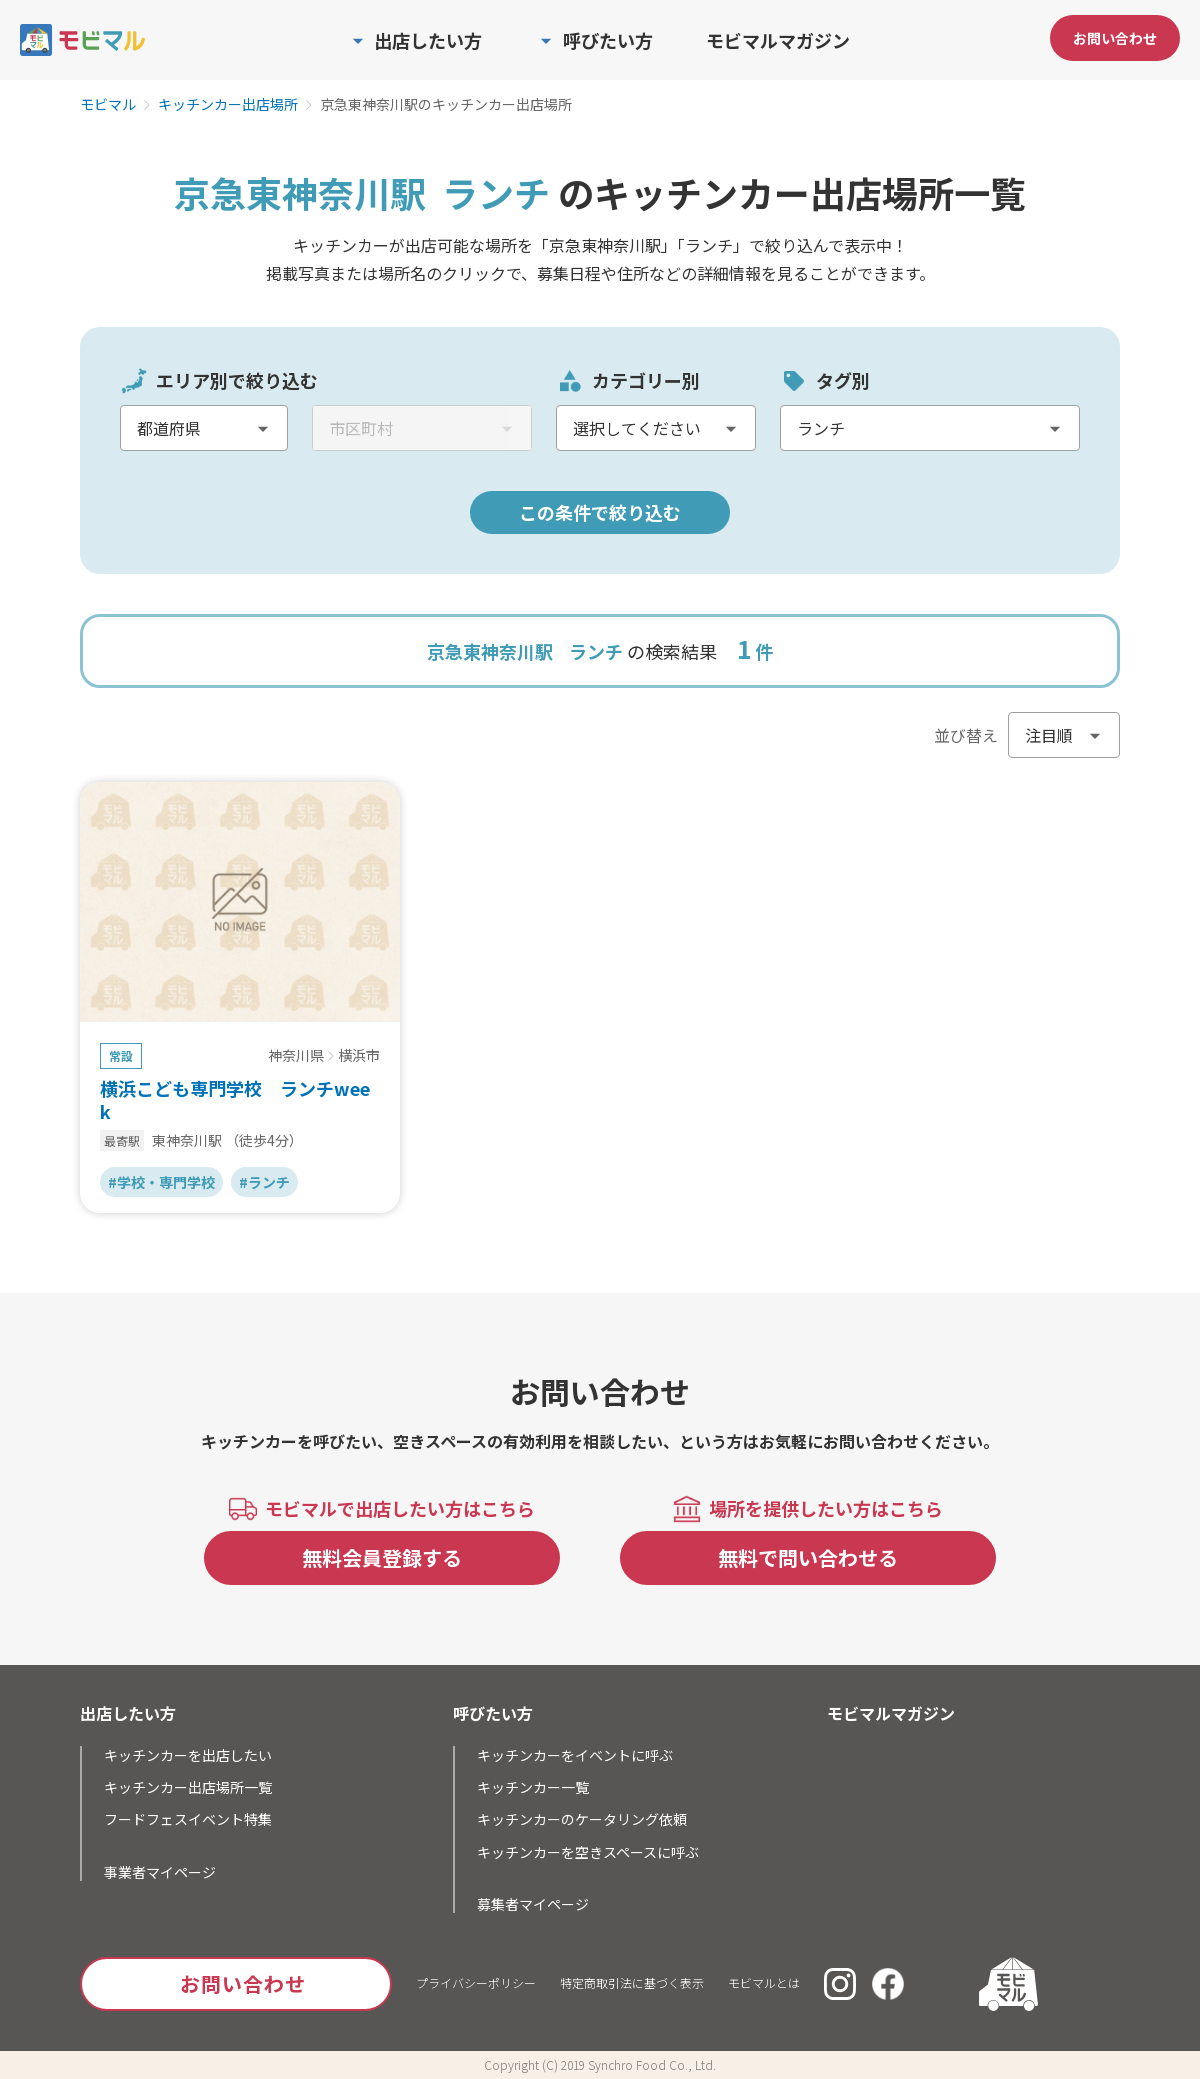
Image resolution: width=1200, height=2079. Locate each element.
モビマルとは (764, 1982)
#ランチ (264, 1182)
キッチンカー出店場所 (228, 105)
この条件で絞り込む (600, 512)
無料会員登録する (382, 1557)
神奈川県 (296, 1056)
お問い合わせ (1115, 38)
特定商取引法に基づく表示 (632, 1982)
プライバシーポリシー (476, 1982)
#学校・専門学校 (161, 1182)
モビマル (108, 105)
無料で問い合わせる (808, 1557)
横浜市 (359, 1056)
